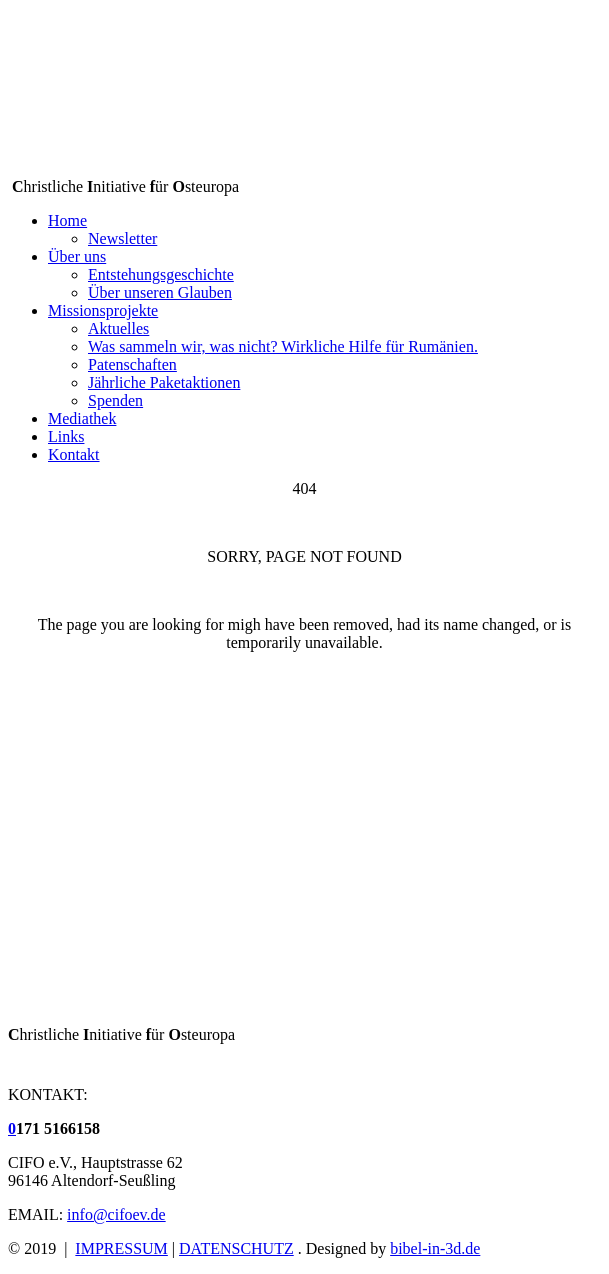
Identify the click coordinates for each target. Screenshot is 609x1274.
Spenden (115, 400)
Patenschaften (132, 364)
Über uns (77, 256)
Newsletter (122, 238)
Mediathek (82, 418)
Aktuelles (118, 328)
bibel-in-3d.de (435, 1248)
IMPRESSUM (121, 1248)
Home (67, 220)
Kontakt (74, 454)
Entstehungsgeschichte (161, 274)
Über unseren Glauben (160, 292)
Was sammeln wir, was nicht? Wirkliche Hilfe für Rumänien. (283, 346)
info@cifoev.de (116, 1214)
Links (66, 436)
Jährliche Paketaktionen (164, 382)
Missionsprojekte (103, 310)
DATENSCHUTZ (236, 1248)
